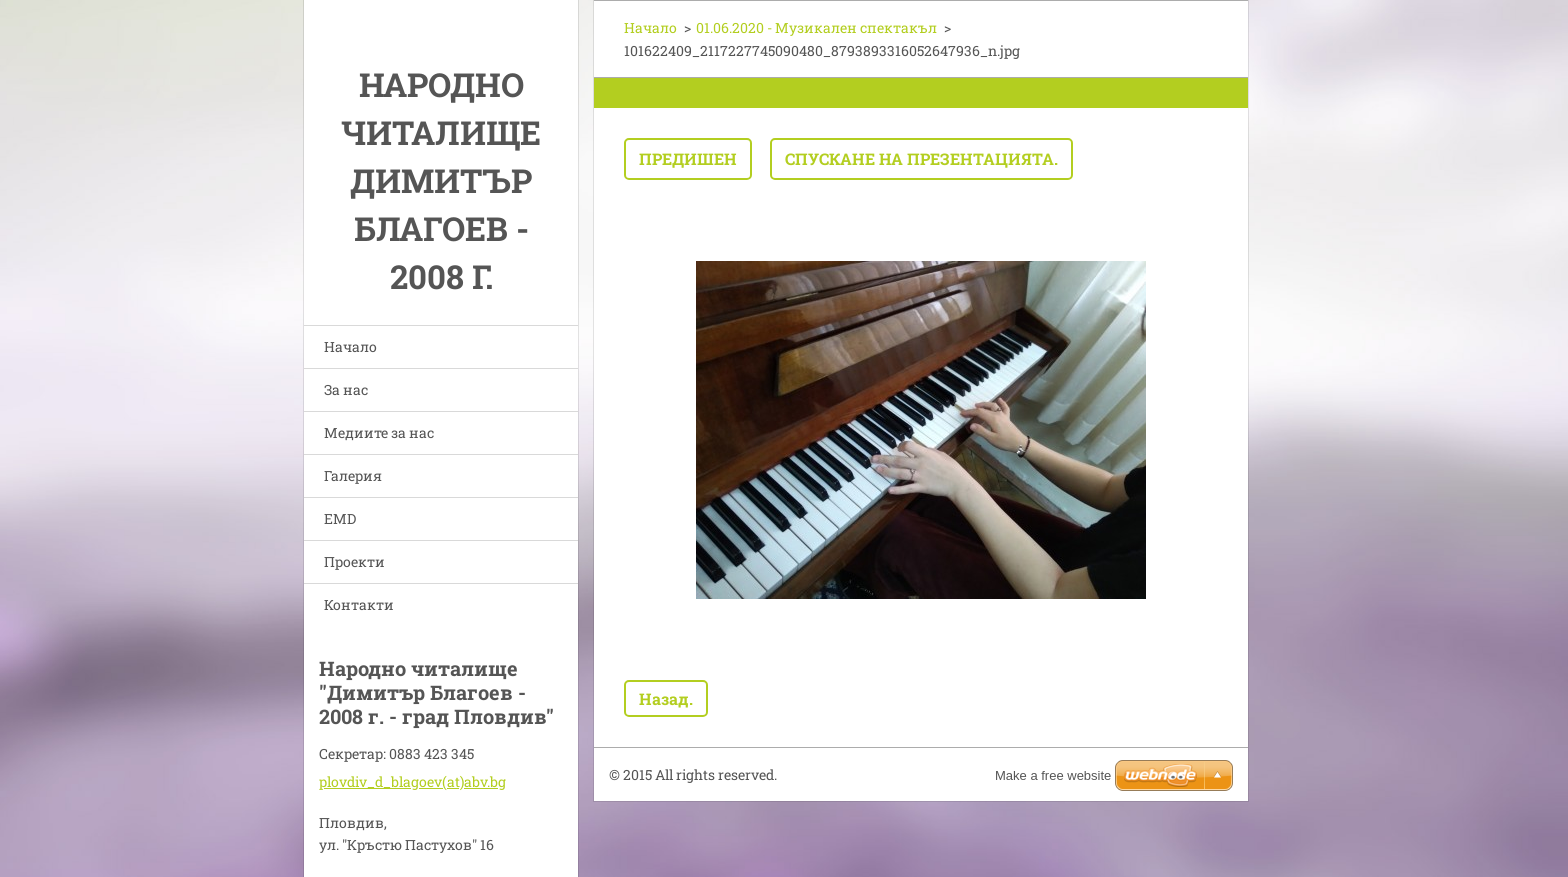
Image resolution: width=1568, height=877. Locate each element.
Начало (350, 346)
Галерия (353, 475)
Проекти (354, 561)
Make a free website (1053, 775)
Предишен (688, 158)
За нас (346, 389)
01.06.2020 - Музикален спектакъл (816, 27)
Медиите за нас (379, 432)
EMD (340, 518)
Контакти (359, 604)
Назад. (666, 698)
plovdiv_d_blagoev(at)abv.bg (412, 781)
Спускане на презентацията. (921, 158)
